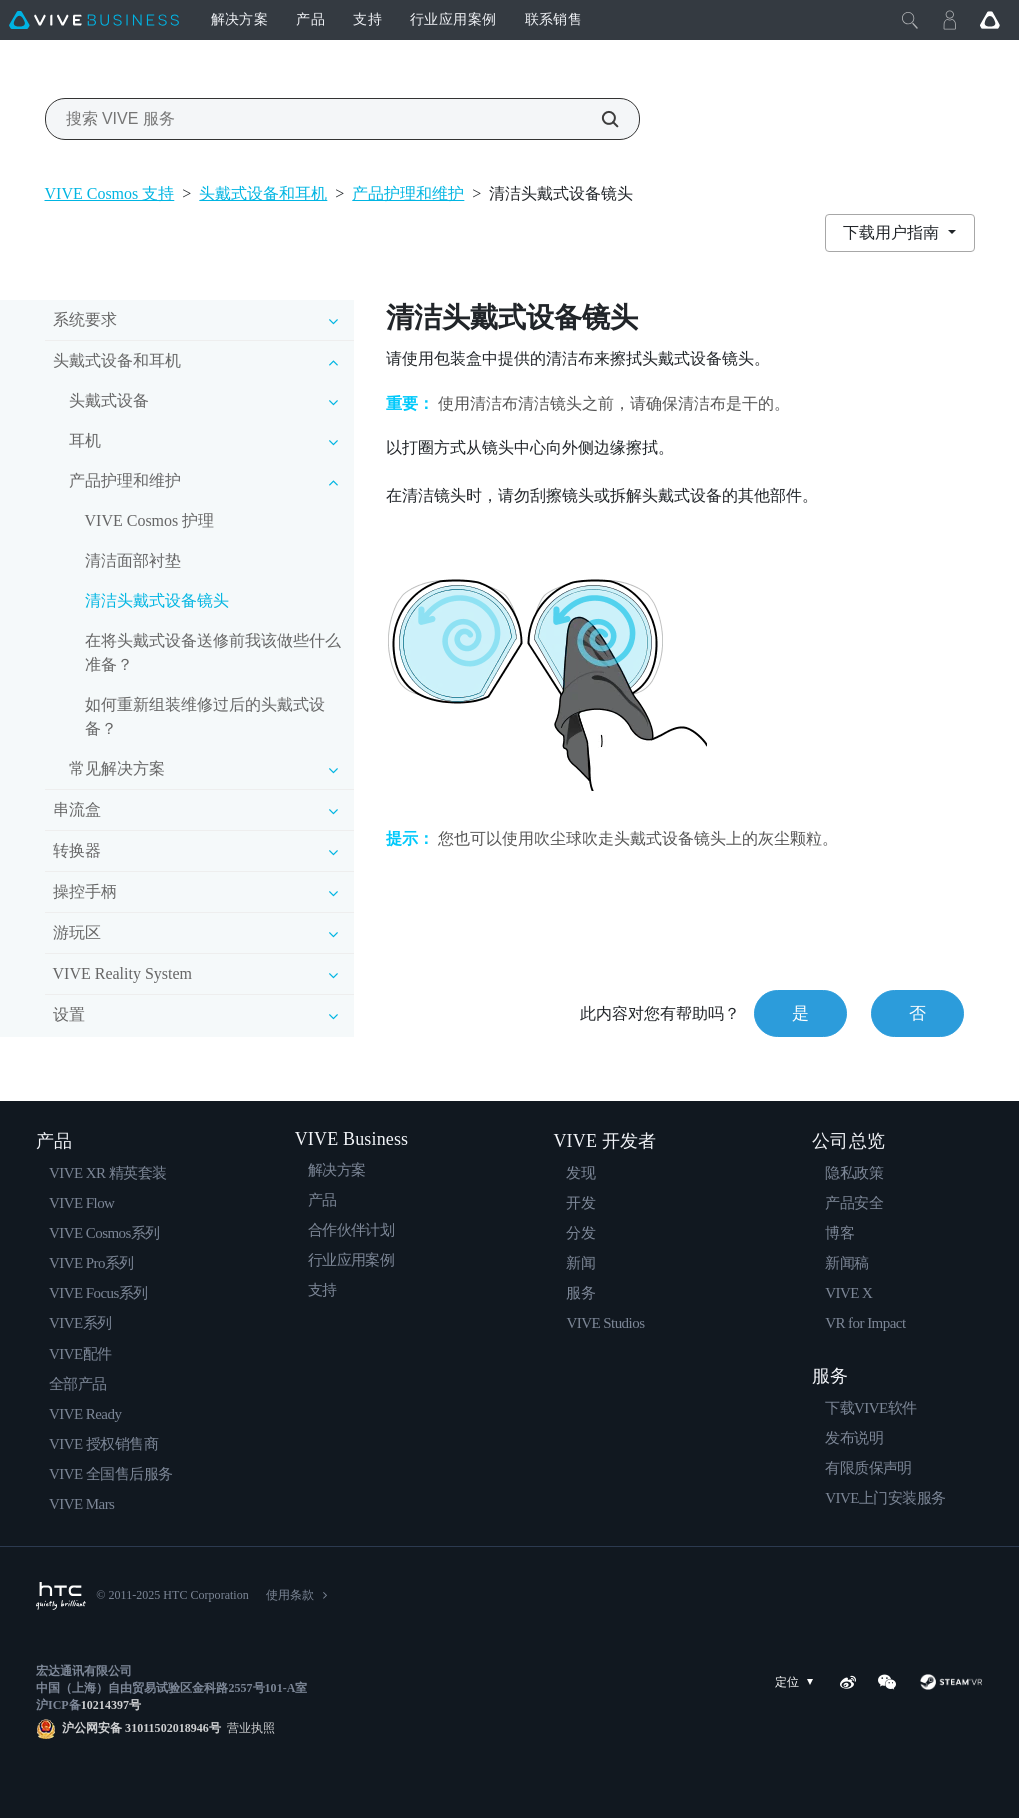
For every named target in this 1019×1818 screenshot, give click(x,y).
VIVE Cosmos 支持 (110, 193)
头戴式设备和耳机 (263, 193)
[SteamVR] (950, 1682)
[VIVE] (94, 20)
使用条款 (290, 1595)
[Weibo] (848, 1682)
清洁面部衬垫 (133, 560)
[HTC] (61, 1596)
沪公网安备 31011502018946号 (141, 1728)
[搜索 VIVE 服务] (599, 119)
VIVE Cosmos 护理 (150, 520)
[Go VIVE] (990, 20)
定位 (798, 1682)
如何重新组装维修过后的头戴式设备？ (205, 716)
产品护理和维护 (408, 193)
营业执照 (248, 1728)
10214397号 (111, 1705)
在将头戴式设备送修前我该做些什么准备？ (213, 652)
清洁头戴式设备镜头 (157, 600)
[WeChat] (887, 1682)
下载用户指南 (893, 232)
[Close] (910, 20)
